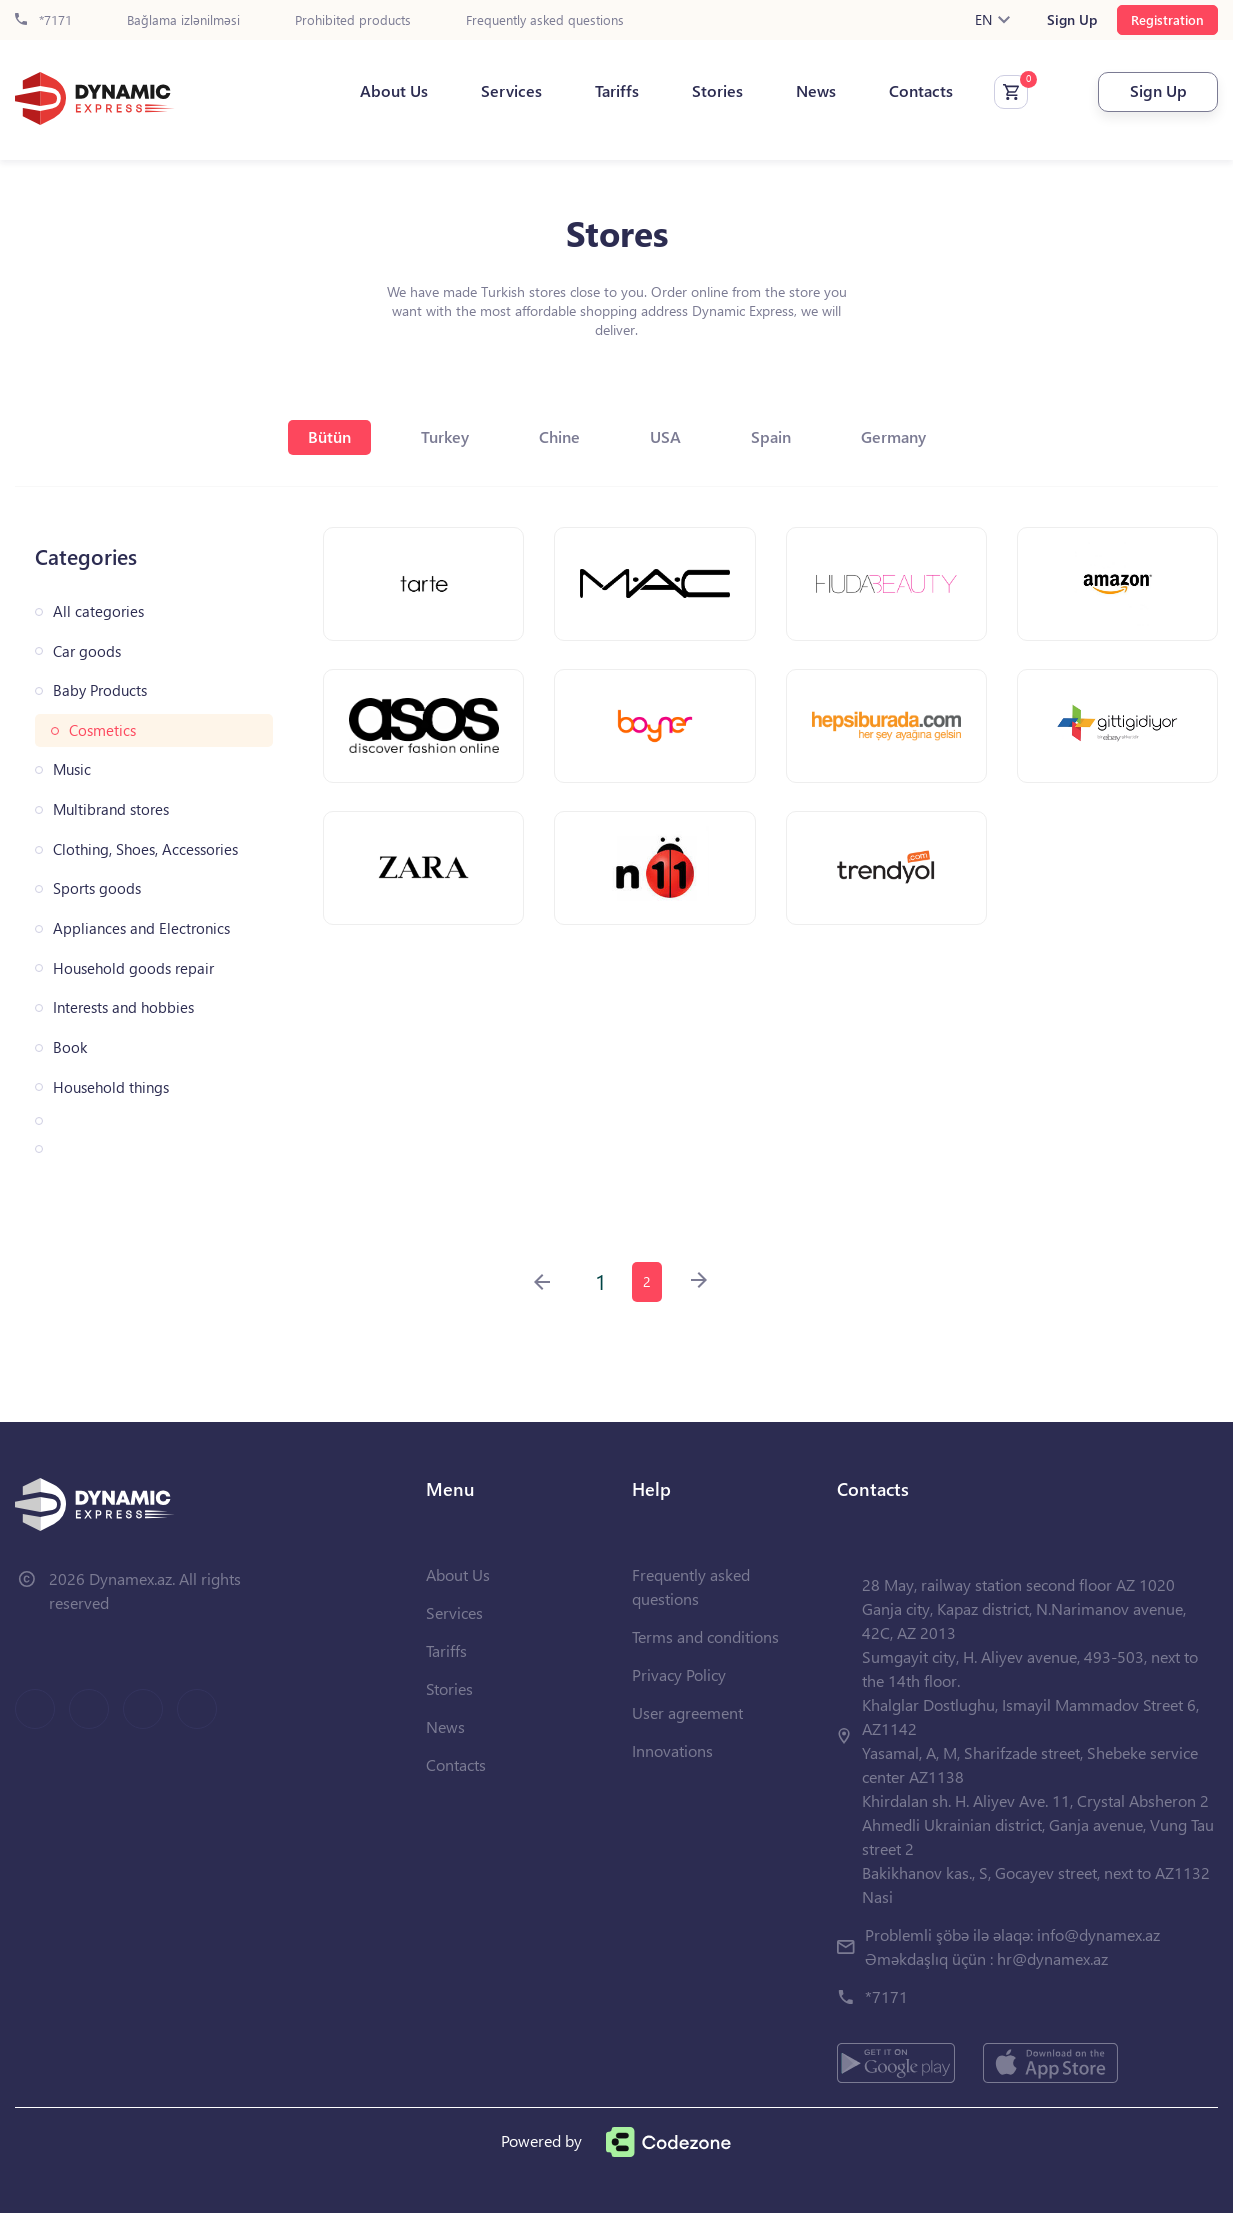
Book (70, 1047)
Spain (771, 436)
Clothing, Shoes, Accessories (145, 849)
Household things (111, 1087)
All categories (98, 611)
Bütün (329, 436)
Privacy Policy (679, 1674)
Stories (717, 91)
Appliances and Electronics (141, 928)
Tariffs (617, 91)
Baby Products (100, 690)
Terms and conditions (705, 1636)
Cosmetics (102, 730)
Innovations (672, 1750)
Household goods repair (133, 968)
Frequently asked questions (545, 20)
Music (72, 769)
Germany (893, 436)
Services (511, 91)
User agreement (687, 1712)
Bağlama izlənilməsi (183, 20)
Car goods (87, 651)
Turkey (445, 436)
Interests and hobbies (123, 1007)
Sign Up (1072, 20)
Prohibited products (353, 20)
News (816, 91)
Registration (1167, 19)
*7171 (43, 20)
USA (665, 436)
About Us (394, 91)
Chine (559, 436)
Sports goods (97, 888)
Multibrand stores (111, 809)
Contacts (921, 91)
